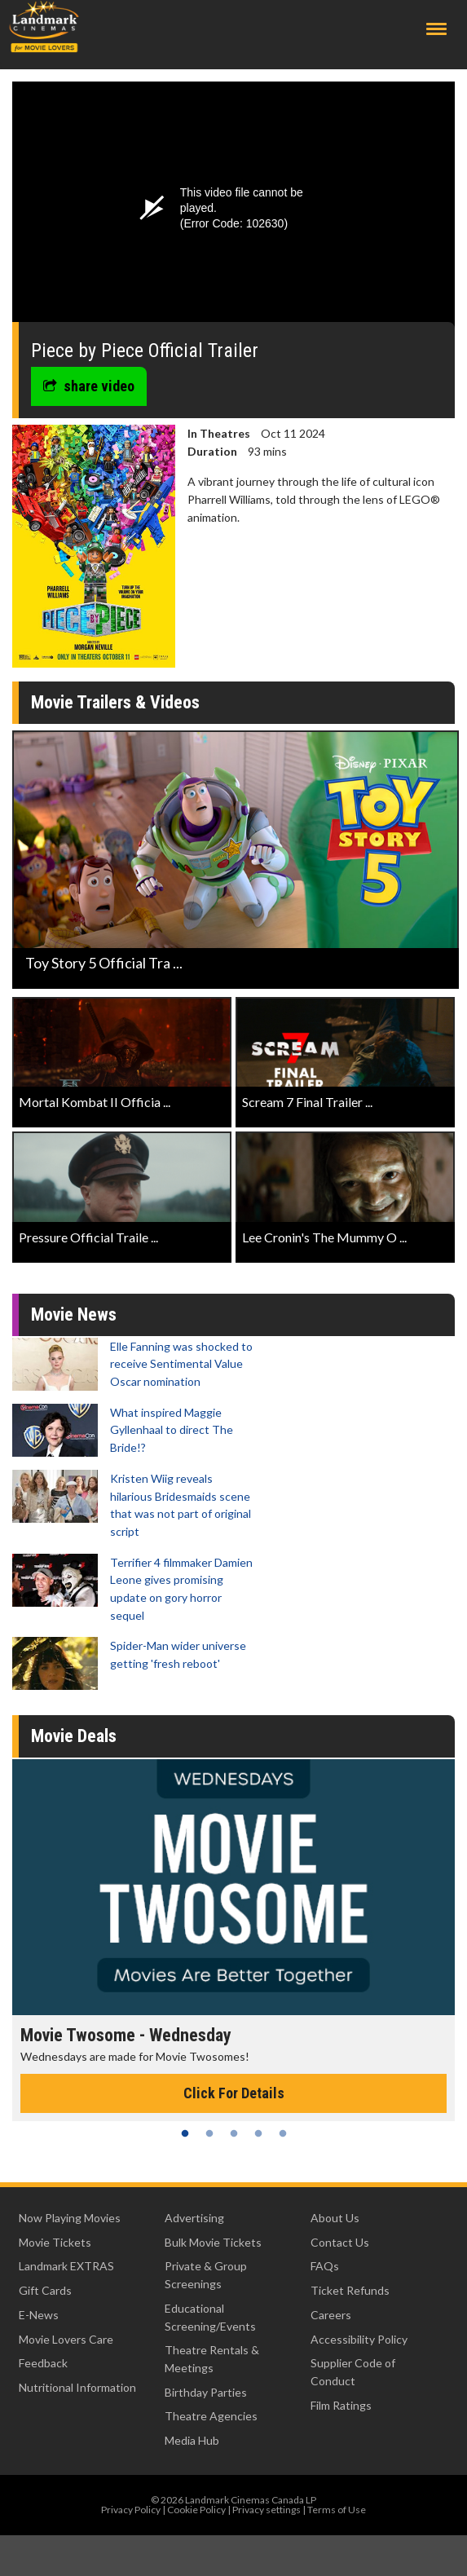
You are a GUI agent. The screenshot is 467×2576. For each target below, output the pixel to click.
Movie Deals (74, 1736)
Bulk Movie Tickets (213, 2242)
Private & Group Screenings (206, 2275)
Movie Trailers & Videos (115, 702)
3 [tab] (234, 2133)
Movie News (74, 1314)
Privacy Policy (131, 2509)
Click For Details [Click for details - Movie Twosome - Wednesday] (233, 2093)
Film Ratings (341, 2405)
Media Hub (192, 2440)
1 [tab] (185, 2133)
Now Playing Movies (70, 2218)
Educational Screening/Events (210, 2317)
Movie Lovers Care (66, 2339)
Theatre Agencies (211, 2416)
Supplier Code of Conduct (353, 2372)
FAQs (325, 2266)
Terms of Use (336, 2509)
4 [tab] (258, 2133)
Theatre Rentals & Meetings (212, 2359)
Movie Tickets (55, 2242)
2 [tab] (209, 2133)
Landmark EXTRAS (66, 2266)
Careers (331, 2315)
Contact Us (340, 2242)
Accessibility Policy (359, 2339)
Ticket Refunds (350, 2290)
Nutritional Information (77, 2387)
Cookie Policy (196, 2509)
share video (88, 386)
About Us (335, 2218)
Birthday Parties (206, 2392)
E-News (39, 2315)
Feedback (43, 2363)
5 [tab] (283, 2133)
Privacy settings (266, 2509)
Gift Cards (45, 2290)
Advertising (194, 2218)
